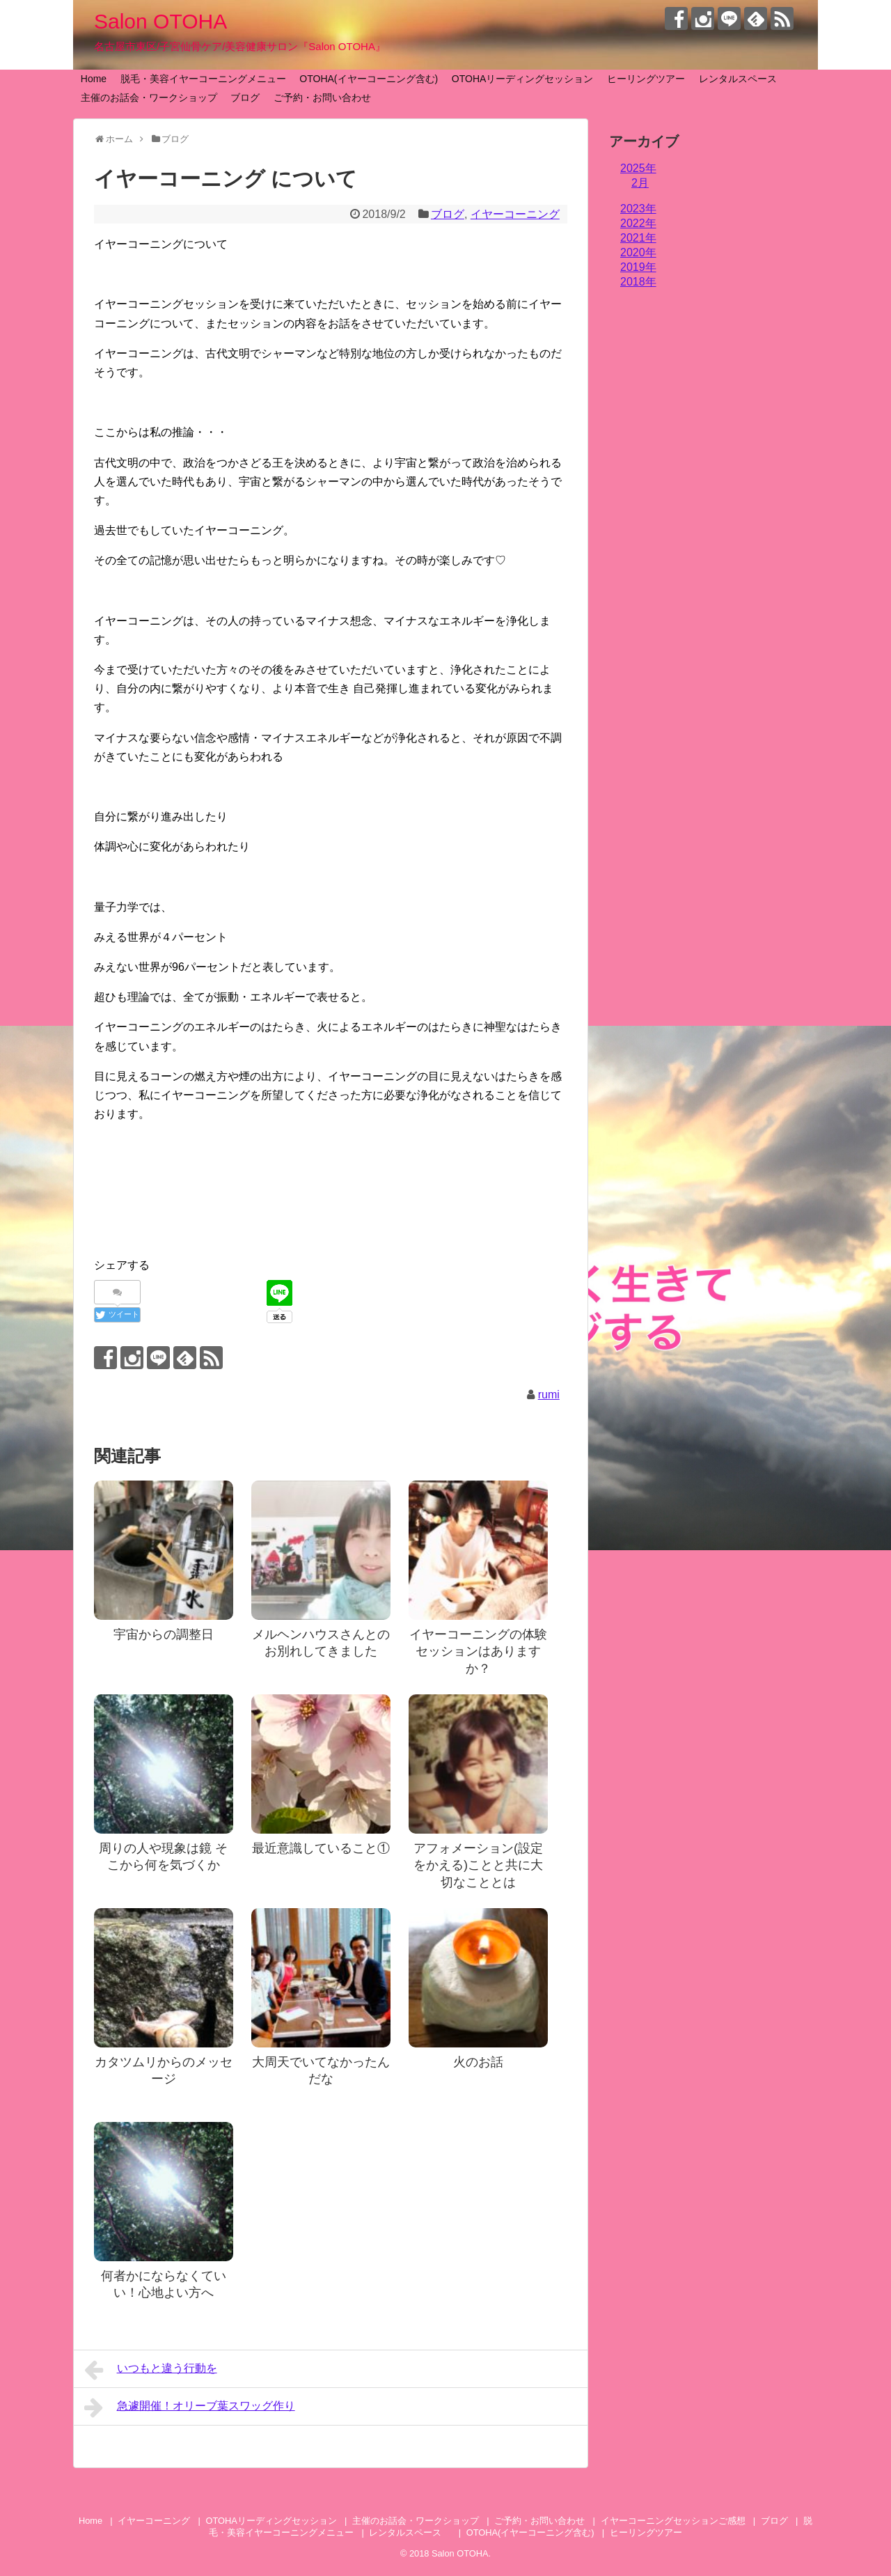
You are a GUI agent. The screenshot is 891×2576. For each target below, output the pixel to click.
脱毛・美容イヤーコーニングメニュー (203, 78)
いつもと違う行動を (150, 2370)
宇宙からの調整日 (163, 1634)
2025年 (638, 168)
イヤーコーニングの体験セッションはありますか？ (478, 1651)
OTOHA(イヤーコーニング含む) (368, 78)
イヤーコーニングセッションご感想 (673, 2520)
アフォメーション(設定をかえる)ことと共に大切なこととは (478, 1865)
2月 (640, 183)
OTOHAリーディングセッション (523, 78)
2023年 (638, 208)
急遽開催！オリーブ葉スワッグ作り (189, 2407)
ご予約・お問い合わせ (322, 97)
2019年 (638, 267)
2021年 (638, 238)
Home (94, 78)
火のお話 (478, 2062)
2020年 (638, 252)
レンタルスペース (743, 78)
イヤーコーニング (515, 214)
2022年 (638, 223)
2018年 (638, 282)
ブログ (245, 97)
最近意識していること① (321, 1848)
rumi (549, 1394)
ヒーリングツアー (646, 78)
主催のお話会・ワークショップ (149, 97)
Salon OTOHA (160, 21)
